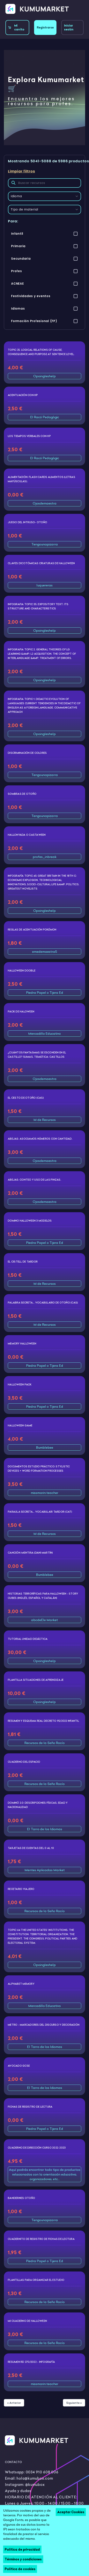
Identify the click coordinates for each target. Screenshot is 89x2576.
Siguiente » (74, 2403)
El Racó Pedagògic (44, 417)
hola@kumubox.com (35, 2478)
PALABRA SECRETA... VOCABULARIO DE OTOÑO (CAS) (43, 1302)
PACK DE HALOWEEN (21, 1011)
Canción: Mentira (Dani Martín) (30, 1552)
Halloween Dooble (21, 970)
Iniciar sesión (68, 27)
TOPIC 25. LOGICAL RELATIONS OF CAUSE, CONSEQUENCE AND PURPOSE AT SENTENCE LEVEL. (41, 352)
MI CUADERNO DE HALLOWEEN (27, 2320)
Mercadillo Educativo (44, 1033)
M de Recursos (44, 1120)
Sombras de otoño (22, 793)
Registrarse (45, 27)
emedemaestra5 (44, 952)
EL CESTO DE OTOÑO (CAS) (26, 1097)
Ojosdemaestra (44, 503)
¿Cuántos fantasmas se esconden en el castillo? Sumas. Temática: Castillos (37, 1054)
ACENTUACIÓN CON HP (23, 395)
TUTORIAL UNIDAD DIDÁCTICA (28, 1638)
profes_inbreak (44, 857)
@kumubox (35, 2484)
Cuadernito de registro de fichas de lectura (41, 2238)
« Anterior (14, 2403)
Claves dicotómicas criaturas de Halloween (41, 563)
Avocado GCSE (19, 2065)
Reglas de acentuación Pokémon (32, 929)
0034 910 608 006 (42, 2472)
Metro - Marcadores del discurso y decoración (43, 2024)
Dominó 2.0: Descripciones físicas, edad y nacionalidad (38, 1805)
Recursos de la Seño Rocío (44, 1743)
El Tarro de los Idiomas (44, 1829)
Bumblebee (44, 1447)
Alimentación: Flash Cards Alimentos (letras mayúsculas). (41, 479)
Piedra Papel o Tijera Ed (44, 993)
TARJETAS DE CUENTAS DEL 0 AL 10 (31, 1848)
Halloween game (20, 1425)
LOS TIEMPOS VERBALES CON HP (29, 436)
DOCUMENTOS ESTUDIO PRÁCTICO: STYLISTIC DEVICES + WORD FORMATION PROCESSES (39, 1468)
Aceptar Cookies (70, 2512)
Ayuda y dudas (18, 2491)
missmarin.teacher (44, 1493)
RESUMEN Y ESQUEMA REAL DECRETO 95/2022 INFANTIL (43, 1720)
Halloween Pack (20, 1384)
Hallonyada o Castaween (27, 834)
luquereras (44, 585)
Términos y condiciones (23, 2559)
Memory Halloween (22, 1343)
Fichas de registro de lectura (30, 2106)
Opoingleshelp (44, 376)
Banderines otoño (21, 2198)
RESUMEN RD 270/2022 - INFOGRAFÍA (31, 2361)
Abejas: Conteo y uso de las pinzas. (34, 1179)
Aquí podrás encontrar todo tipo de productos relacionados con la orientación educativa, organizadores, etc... (44, 2174)
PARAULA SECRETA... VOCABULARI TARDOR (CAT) (40, 1511)
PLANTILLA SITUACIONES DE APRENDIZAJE (35, 1679)
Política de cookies (20, 2569)
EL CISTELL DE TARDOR (23, 1261)
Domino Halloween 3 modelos (30, 1220)
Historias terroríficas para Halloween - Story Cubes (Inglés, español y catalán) (43, 1595)
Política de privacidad (22, 2549)
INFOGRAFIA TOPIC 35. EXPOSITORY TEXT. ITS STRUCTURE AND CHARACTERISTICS (38, 606)
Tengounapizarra (44, 544)
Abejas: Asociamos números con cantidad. (40, 1138)
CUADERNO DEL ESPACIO (24, 1761)
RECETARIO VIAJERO (21, 1888)
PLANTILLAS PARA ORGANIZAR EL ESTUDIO (36, 2279)
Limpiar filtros (21, 171)
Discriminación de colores (27, 752)
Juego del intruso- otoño (27, 522)
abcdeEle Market (44, 1620)
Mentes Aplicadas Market (45, 1870)
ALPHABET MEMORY (21, 1983)
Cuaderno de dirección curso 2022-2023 (37, 2147)
